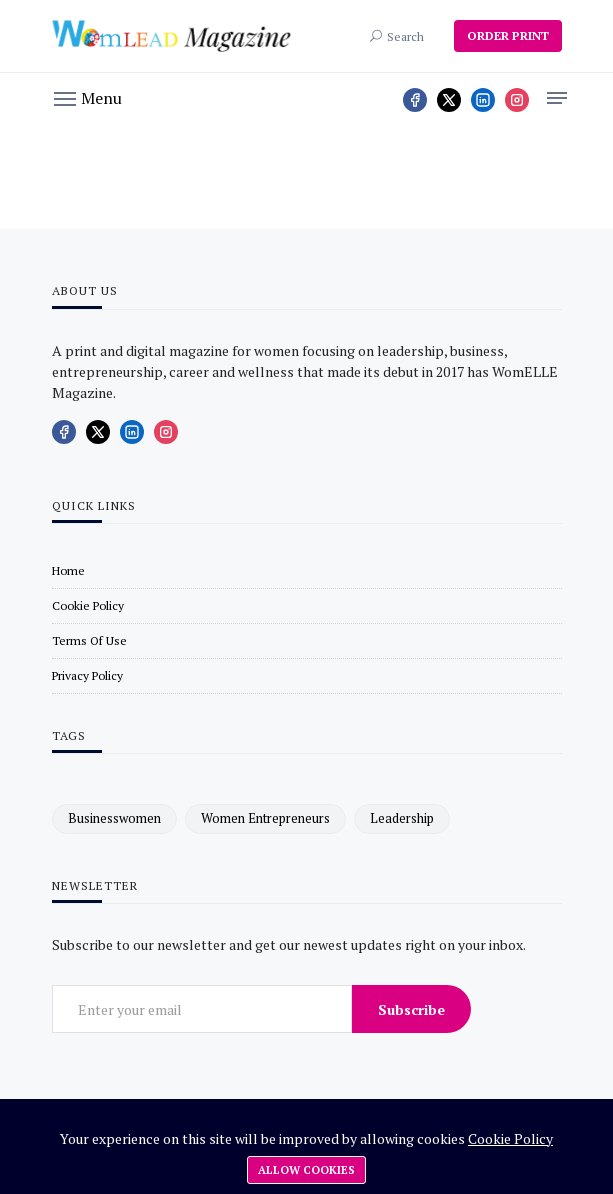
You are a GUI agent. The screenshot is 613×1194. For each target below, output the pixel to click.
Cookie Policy (510, 1138)
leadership (402, 818)
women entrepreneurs (265, 818)
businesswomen (114, 818)
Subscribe (411, 1009)
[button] (88, 97)
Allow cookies (306, 1170)
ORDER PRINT (508, 35)
